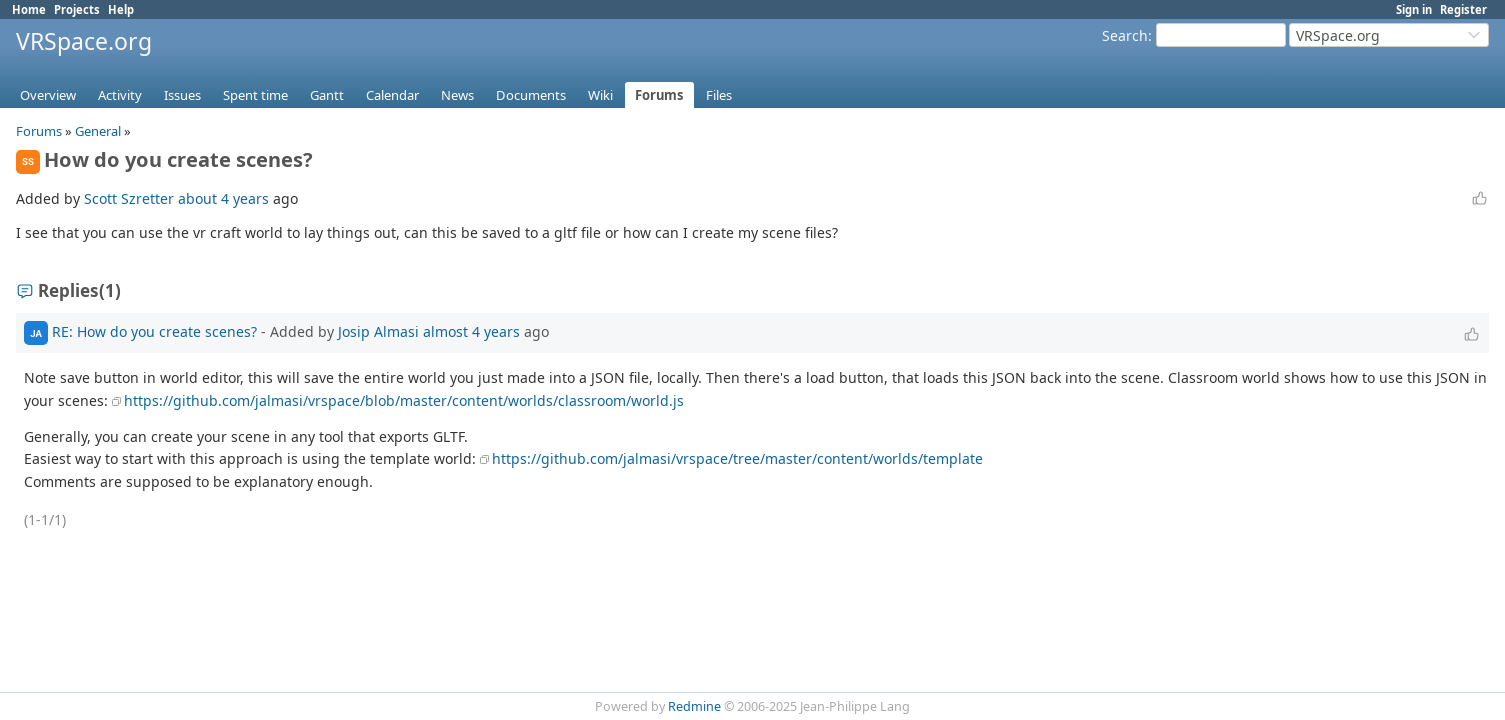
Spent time (255, 95)
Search (1125, 35)
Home (29, 9)
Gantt (327, 95)
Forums (659, 95)
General (98, 131)
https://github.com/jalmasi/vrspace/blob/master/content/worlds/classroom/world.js (404, 400)
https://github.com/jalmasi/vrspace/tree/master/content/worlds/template (737, 458)
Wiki (600, 95)
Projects (77, 9)
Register (1463, 9)
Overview (48, 95)
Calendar (392, 95)
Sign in (1414, 9)
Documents (531, 95)
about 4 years (223, 198)
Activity (120, 95)
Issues (182, 95)
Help (121, 9)
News (457, 95)
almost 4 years (471, 331)
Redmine (694, 706)
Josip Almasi (378, 331)
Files (719, 95)
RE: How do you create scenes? (154, 331)
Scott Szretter (129, 198)
